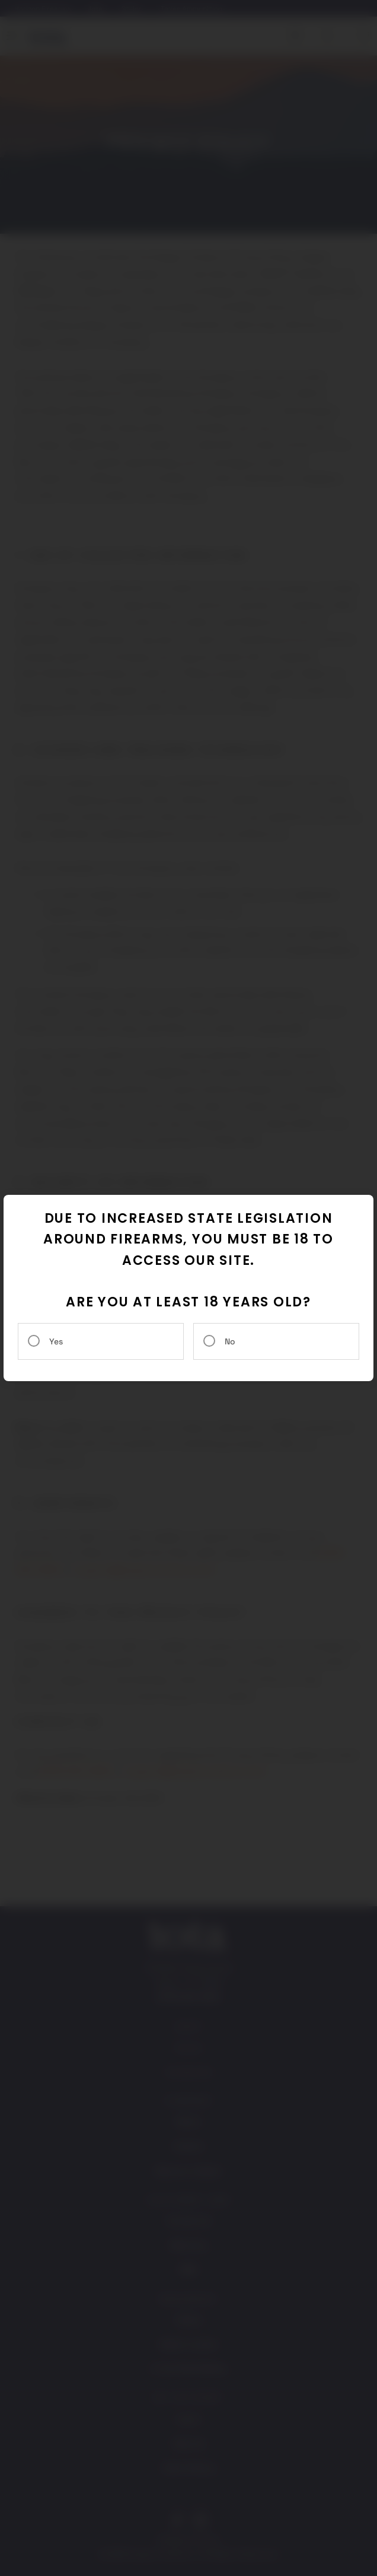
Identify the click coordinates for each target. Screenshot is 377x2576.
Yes (56, 1341)
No (230, 1341)
